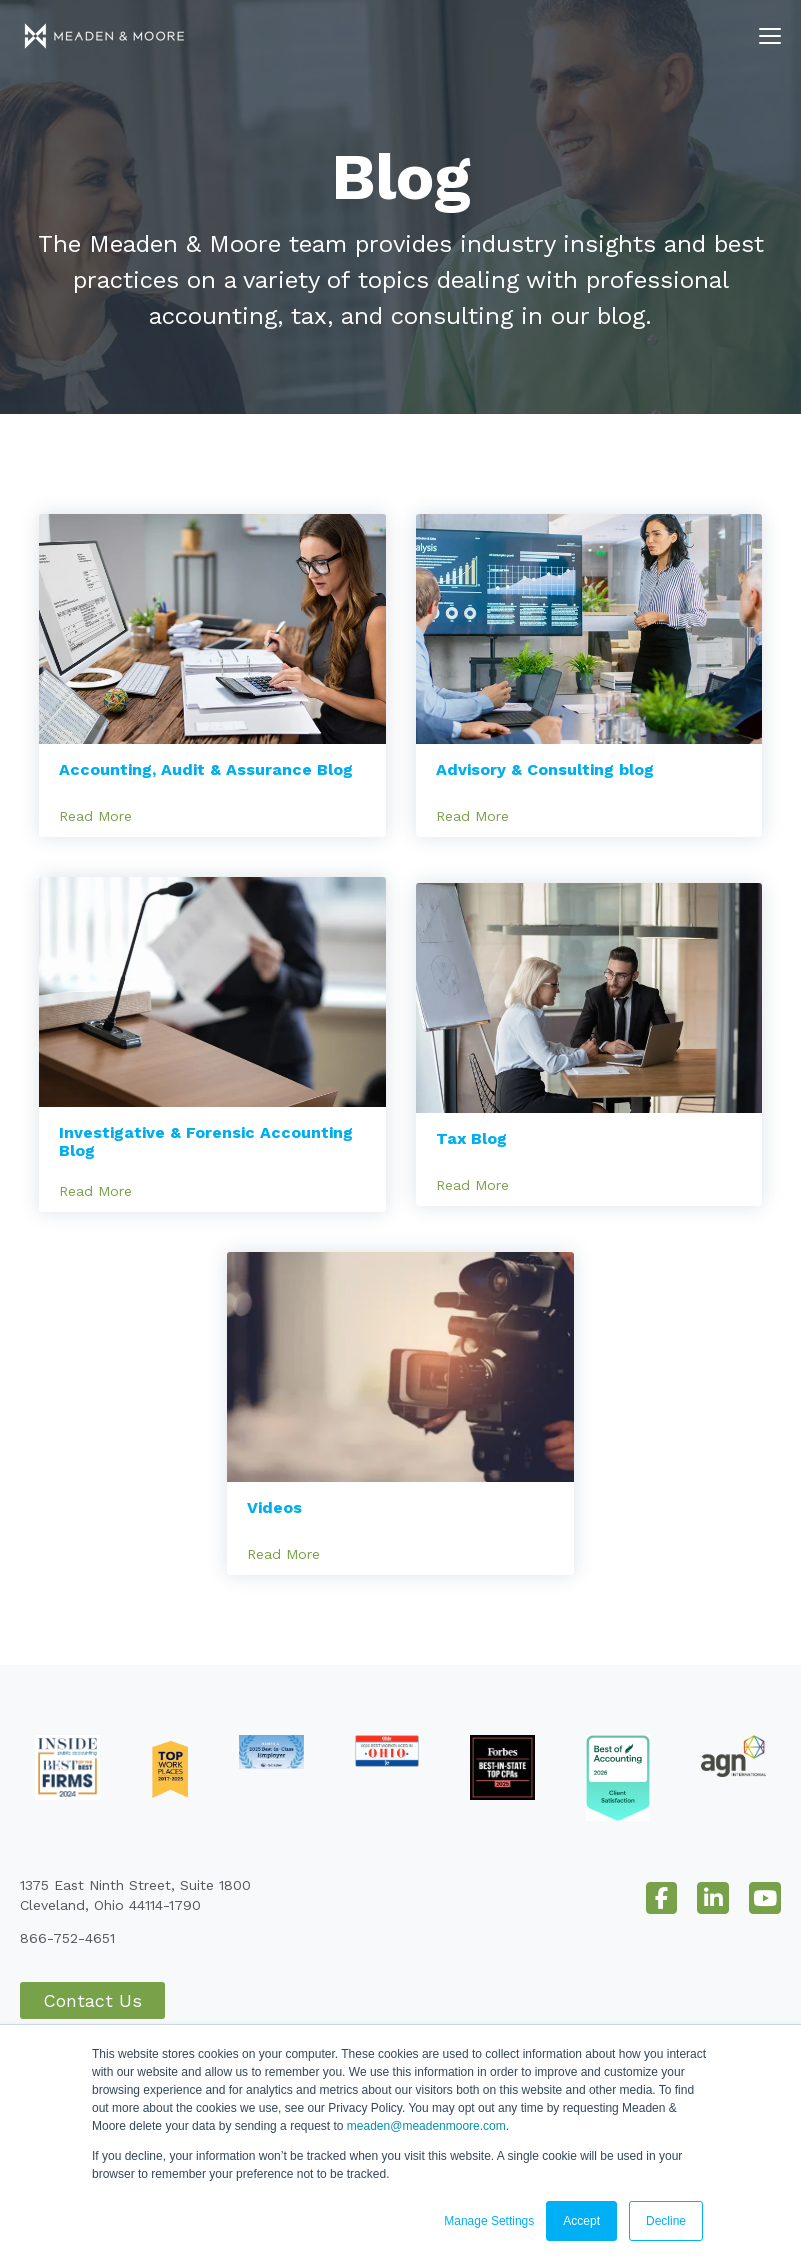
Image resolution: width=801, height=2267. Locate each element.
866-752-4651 (67, 1938)
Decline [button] (666, 2221)
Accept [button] (581, 2221)
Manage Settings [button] (489, 2221)
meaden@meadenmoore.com (426, 2126)
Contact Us (92, 2000)
